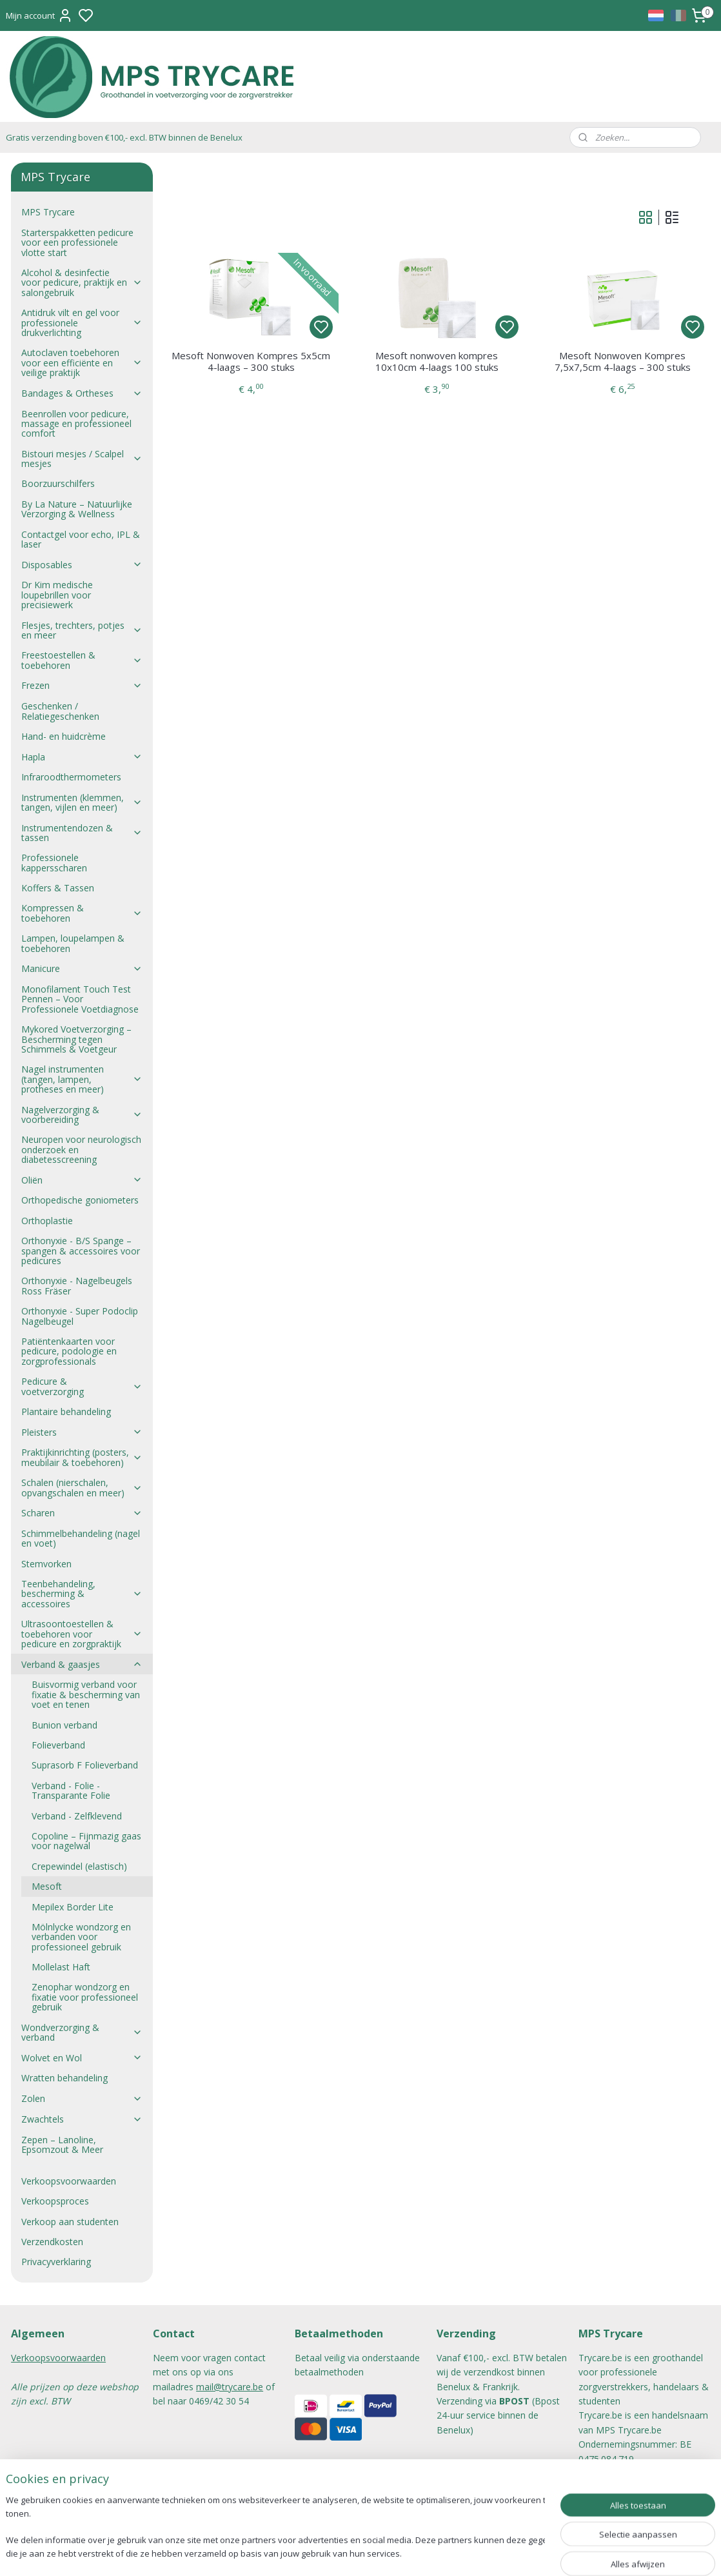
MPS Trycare (48, 212)
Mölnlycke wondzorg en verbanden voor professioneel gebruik (81, 1937)
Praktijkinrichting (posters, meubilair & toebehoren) (81, 1457)
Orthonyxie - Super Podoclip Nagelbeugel (79, 1316)
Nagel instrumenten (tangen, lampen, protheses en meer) (81, 1079)
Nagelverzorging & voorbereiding (81, 1114)
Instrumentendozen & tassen (81, 833)
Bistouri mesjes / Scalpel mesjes (81, 459)
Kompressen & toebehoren (81, 913)
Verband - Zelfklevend (77, 1816)
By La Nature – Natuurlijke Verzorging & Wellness (76, 509)
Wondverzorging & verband (81, 2032)
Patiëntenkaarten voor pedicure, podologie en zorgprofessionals (69, 1351)
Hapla (81, 757)
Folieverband (58, 1745)
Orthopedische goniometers (80, 1200)
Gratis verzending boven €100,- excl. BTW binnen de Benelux (124, 137)
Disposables (81, 565)
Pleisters (81, 1432)
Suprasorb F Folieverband (85, 1765)
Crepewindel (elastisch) (79, 1866)
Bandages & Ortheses (81, 393)
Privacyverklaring (56, 2261)
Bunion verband (64, 1725)
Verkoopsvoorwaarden (68, 2181)
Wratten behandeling (64, 2078)
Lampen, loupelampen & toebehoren (72, 943)
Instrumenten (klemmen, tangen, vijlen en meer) (81, 802)
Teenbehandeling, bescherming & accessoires (81, 1594)
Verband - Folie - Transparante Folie (71, 1790)
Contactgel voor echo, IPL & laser (80, 539)
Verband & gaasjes (81, 1664)
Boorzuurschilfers (58, 483)
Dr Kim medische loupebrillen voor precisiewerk (57, 595)
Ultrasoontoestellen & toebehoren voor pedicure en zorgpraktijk (81, 1634)
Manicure (81, 968)
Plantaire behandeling (66, 1411)
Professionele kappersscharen (54, 862)
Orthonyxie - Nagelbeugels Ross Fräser (76, 1285)
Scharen (81, 1513)
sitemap (397, 2552)
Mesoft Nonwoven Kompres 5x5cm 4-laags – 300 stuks (251, 361)
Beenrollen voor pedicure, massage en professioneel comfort (76, 424)
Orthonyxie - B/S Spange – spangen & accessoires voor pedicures (80, 1250)
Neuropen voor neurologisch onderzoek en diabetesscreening (81, 1149)
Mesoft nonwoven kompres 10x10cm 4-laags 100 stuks (436, 361)
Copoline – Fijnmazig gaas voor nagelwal (86, 1841)
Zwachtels (81, 2119)
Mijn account (39, 15)
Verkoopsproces (55, 2201)
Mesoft (47, 1886)
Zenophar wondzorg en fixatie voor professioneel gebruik (85, 1997)
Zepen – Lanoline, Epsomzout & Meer (62, 2144)
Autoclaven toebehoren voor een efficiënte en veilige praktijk (81, 362)
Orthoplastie (47, 1220)
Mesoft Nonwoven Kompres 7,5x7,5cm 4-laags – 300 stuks (622, 361)
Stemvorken (46, 1564)
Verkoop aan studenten (70, 2221)
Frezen (81, 685)
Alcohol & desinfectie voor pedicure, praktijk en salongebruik (81, 282)
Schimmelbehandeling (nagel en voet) (80, 1538)
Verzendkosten (52, 2241)
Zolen (81, 2098)
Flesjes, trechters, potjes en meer (81, 630)
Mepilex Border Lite (73, 1907)
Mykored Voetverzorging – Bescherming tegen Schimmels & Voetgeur (76, 1039)
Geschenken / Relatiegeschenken (60, 711)
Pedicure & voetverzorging (81, 1386)
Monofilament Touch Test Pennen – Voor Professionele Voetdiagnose (80, 999)
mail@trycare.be (229, 2387)
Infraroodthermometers (71, 777)
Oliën (81, 1180)
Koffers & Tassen (57, 888)
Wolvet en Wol (81, 2058)
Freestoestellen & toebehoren (81, 660)
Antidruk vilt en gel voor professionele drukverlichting (81, 322)
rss (425, 2552)
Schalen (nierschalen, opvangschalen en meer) (81, 1487)
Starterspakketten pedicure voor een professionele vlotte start (77, 242)
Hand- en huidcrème (63, 736)
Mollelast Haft (61, 1967)
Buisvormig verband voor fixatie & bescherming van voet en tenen (86, 1694)
